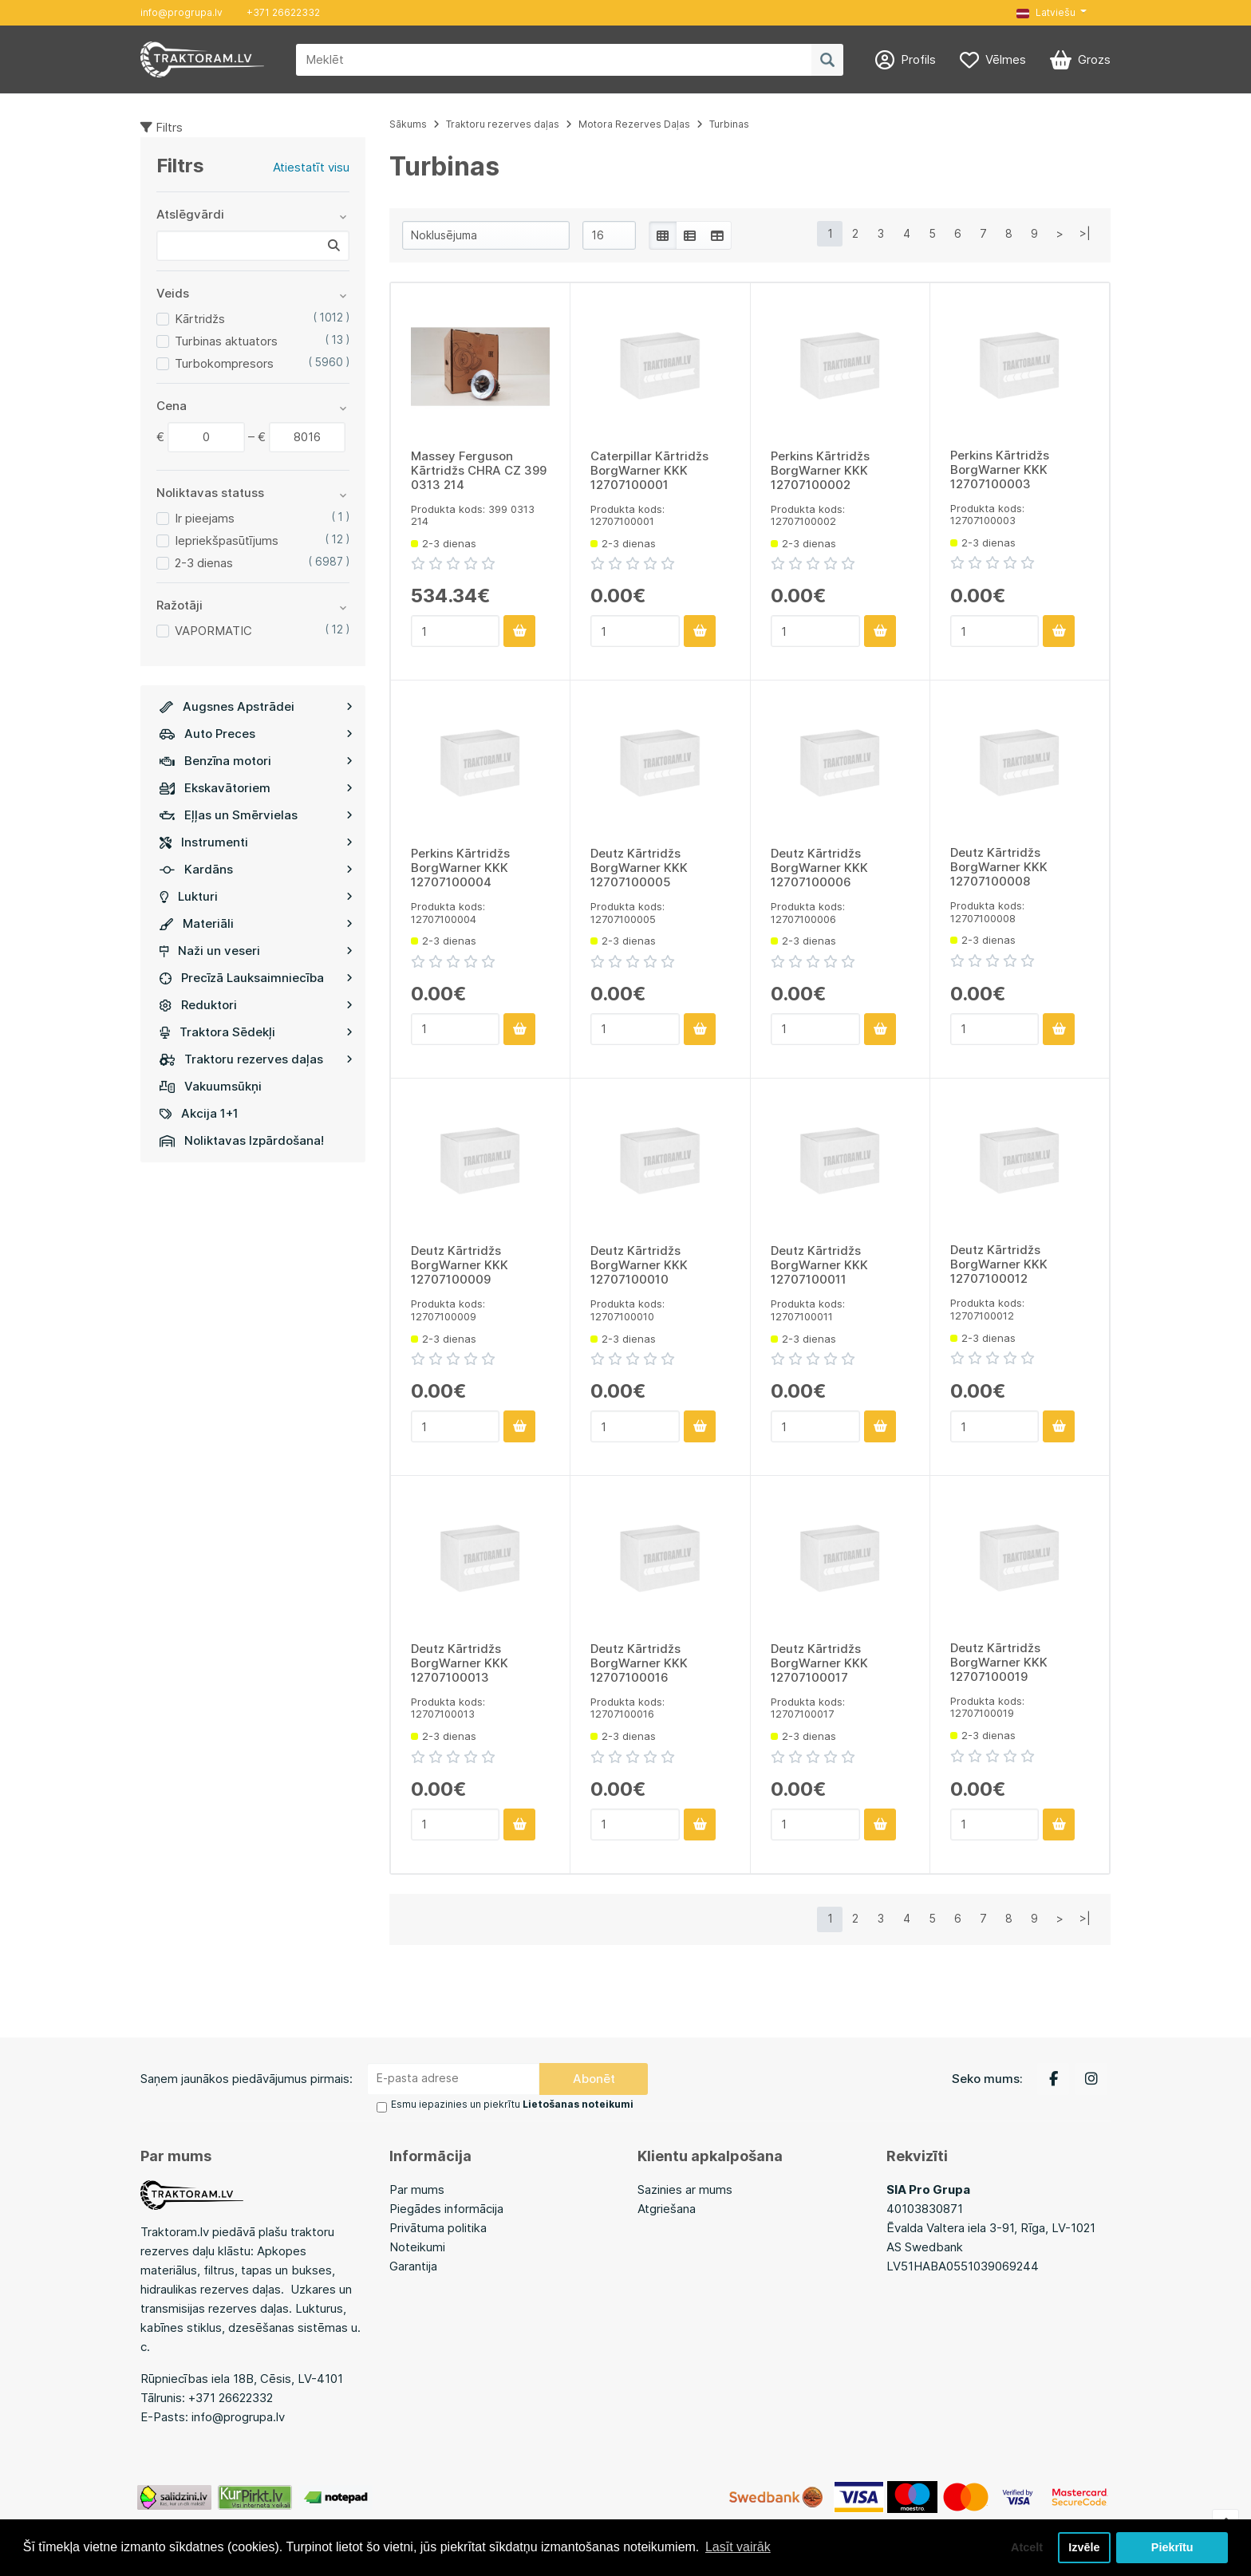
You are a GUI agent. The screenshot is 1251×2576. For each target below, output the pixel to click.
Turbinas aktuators (226, 341)
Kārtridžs (200, 318)
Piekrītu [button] (1172, 2547)
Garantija (413, 2266)
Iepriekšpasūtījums (226, 540)
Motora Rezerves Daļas (634, 124)
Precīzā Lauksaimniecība (256, 977)
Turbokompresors (224, 363)
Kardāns (256, 869)
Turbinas (729, 124)
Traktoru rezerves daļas (256, 1059)
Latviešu (1045, 12)
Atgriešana (666, 2208)
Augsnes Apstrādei (256, 706)
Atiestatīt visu (311, 167)
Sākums (408, 124)
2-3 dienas (204, 562)
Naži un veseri (256, 950)
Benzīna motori (256, 760)
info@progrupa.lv (181, 12)
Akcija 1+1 (199, 1113)
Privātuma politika (438, 2227)
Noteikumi (417, 2246)
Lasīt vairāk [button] (738, 2547)
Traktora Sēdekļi (256, 1031)
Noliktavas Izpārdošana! (242, 1140)
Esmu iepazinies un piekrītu (512, 2104)
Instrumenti (256, 842)
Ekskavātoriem (256, 787)
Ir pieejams (205, 518)
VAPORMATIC (213, 630)
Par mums (416, 2189)
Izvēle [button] (1083, 2547)
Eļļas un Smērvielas (256, 815)
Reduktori (256, 1004)
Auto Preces (256, 733)
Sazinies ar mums (684, 2189)
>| (1085, 233)
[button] (1051, 12)
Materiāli (256, 923)
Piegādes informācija (446, 2208)
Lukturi (256, 896)
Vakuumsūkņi (211, 1086)
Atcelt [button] (1027, 2547)
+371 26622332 (283, 12)
